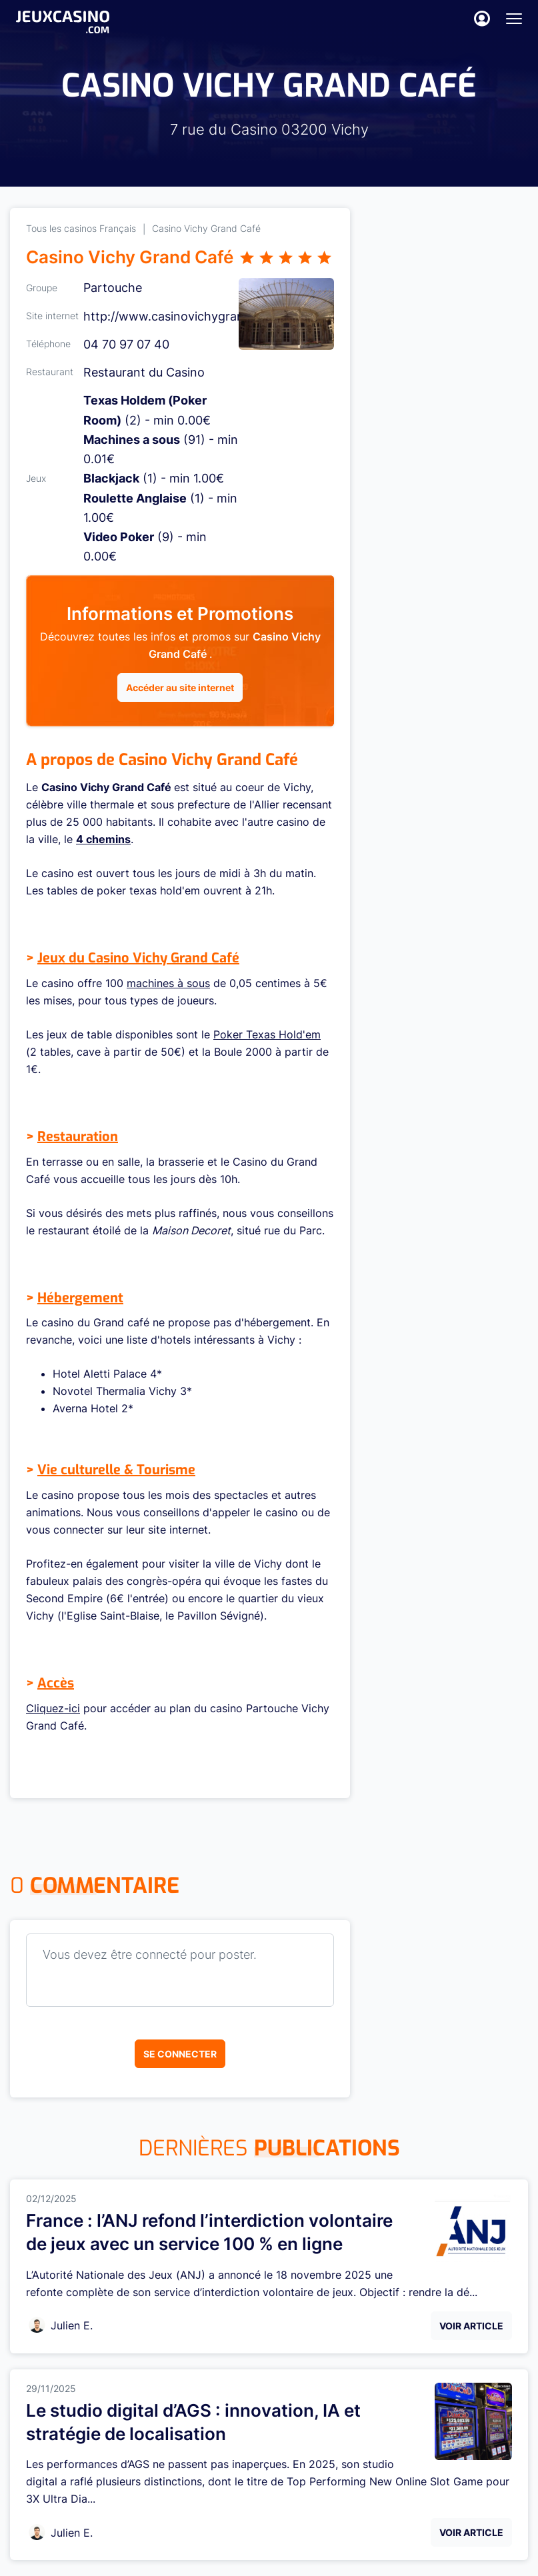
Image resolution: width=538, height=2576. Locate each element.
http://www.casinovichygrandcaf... (181, 316)
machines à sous (168, 983)
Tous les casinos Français (81, 228)
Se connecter (180, 2053)
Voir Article (471, 2325)
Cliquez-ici (53, 1708)
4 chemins (103, 839)
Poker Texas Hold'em (267, 1034)
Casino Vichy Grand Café (206, 228)
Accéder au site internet (180, 687)
